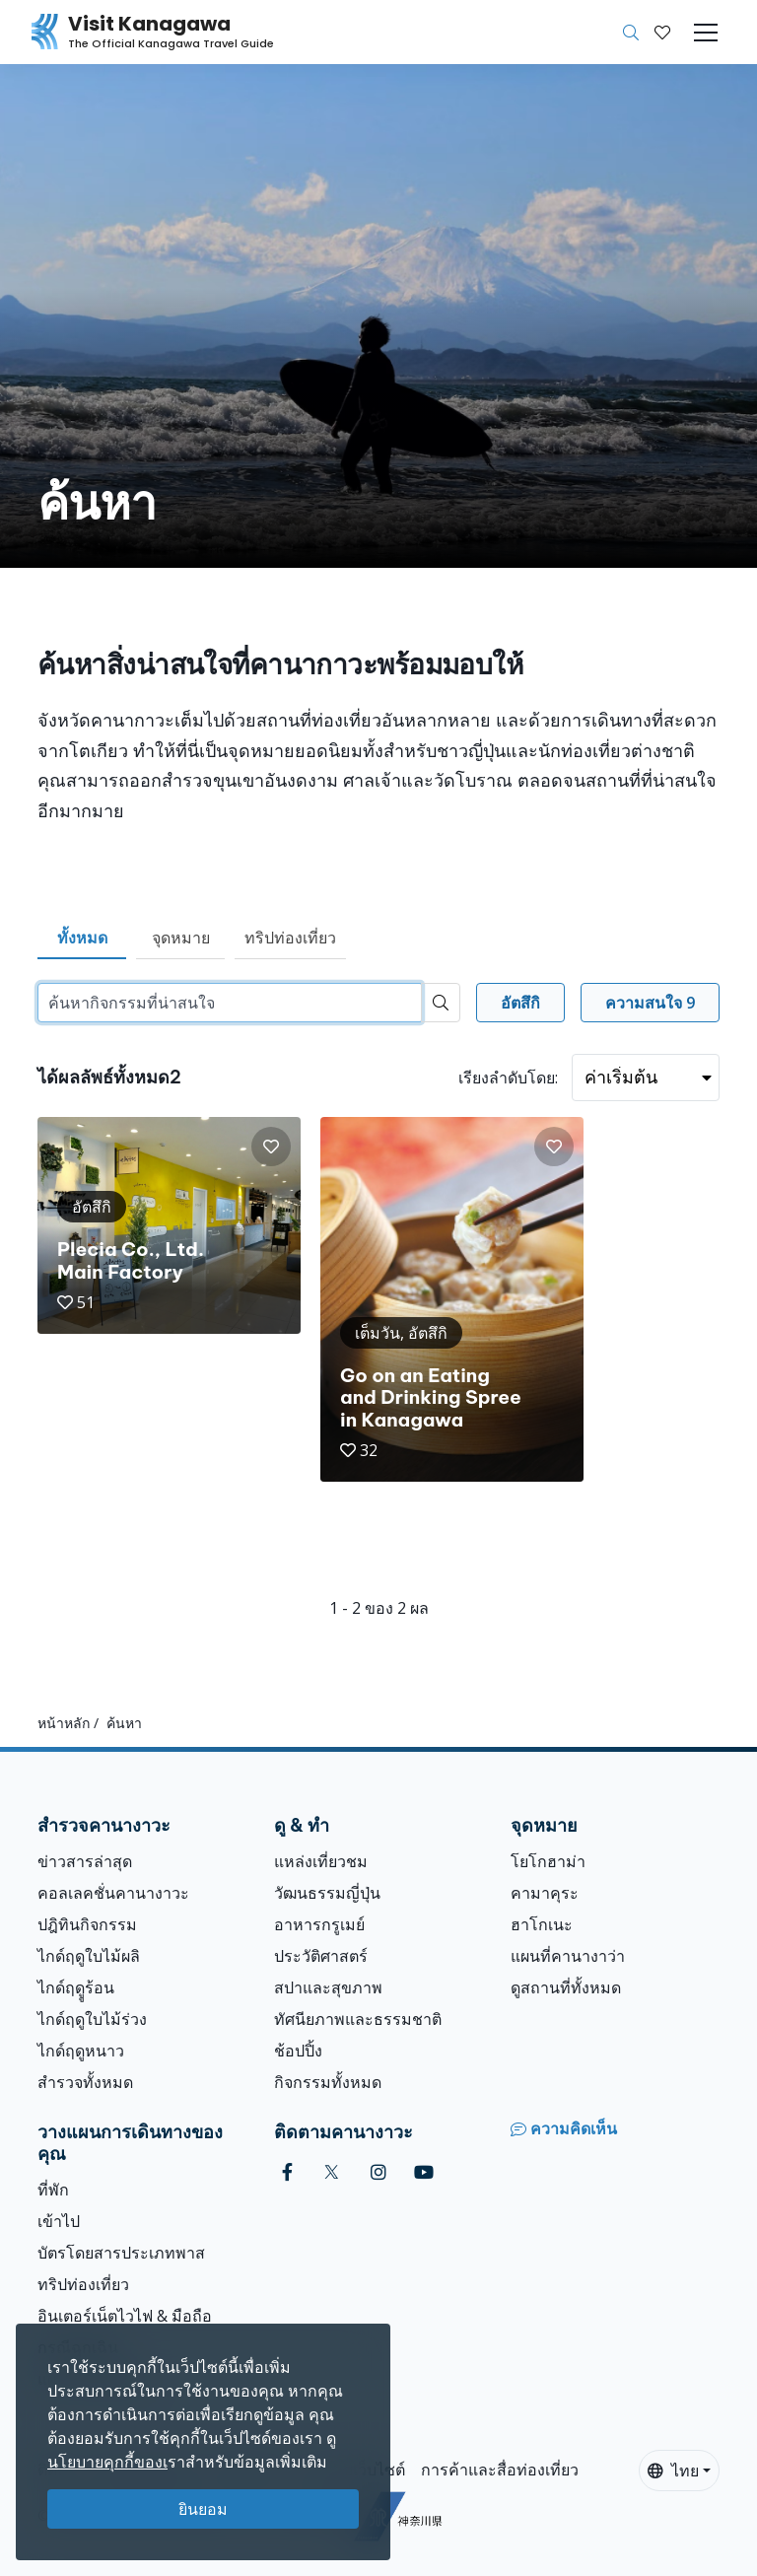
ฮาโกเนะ (542, 1924)
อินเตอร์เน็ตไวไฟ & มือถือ (124, 2316)
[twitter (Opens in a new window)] (331, 2172)
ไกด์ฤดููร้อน (75, 1987)
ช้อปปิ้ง (298, 2050)
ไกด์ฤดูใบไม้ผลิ (88, 1956)
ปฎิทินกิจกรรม (87, 1924)
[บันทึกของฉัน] (662, 32)
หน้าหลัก (63, 1722)
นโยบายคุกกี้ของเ (107, 2461)
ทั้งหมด (82, 937)
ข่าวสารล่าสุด (84, 1861)
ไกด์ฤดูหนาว (80, 2050)
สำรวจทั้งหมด (85, 2082)
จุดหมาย (181, 937)
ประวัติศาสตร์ (321, 1956)
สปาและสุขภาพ (328, 1987)
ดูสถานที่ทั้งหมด (566, 1987)
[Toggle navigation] (705, 32)
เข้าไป (58, 2221)
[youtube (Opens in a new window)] (424, 2172)
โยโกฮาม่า (548, 1861)
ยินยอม (203, 2509)
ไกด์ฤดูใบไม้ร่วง (92, 2019)
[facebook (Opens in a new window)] (287, 2172)
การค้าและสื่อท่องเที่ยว (500, 2469)
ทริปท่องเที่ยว (290, 937)
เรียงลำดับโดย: (508, 1077)
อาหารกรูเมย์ (319, 1924)
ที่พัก (53, 2189)
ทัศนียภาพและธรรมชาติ (358, 2019)
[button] (662, 32)
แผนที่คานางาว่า (568, 1956)
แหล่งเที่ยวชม (321, 1861)
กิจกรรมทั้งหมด (327, 2082)
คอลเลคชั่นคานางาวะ (113, 1893)
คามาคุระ (545, 1893)
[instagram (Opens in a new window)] (378, 2172)
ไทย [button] (673, 2470)
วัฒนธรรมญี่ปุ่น (327, 1893)
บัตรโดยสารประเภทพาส (121, 2252)
